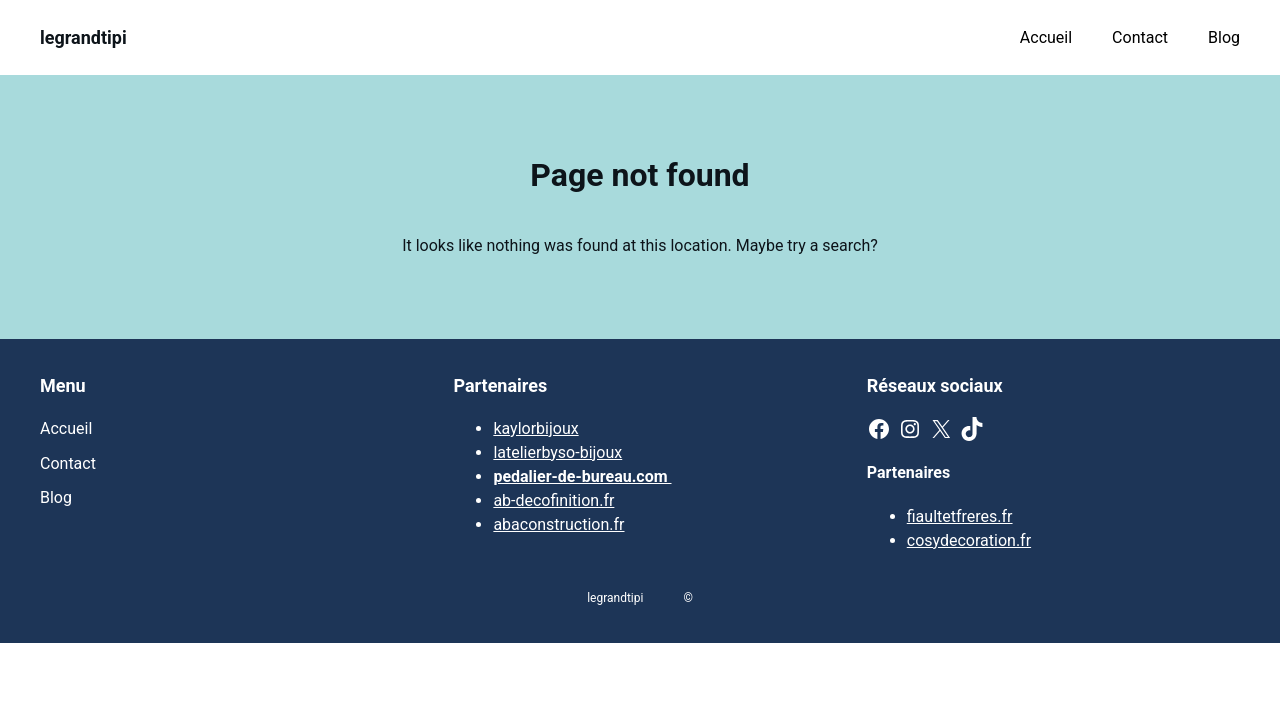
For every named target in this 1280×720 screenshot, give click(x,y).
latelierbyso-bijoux (557, 452)
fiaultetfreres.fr (960, 516)
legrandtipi (83, 37)
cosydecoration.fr (969, 540)
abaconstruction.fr (558, 524)
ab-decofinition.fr (553, 500)
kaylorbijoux (535, 428)
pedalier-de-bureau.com (582, 476)
